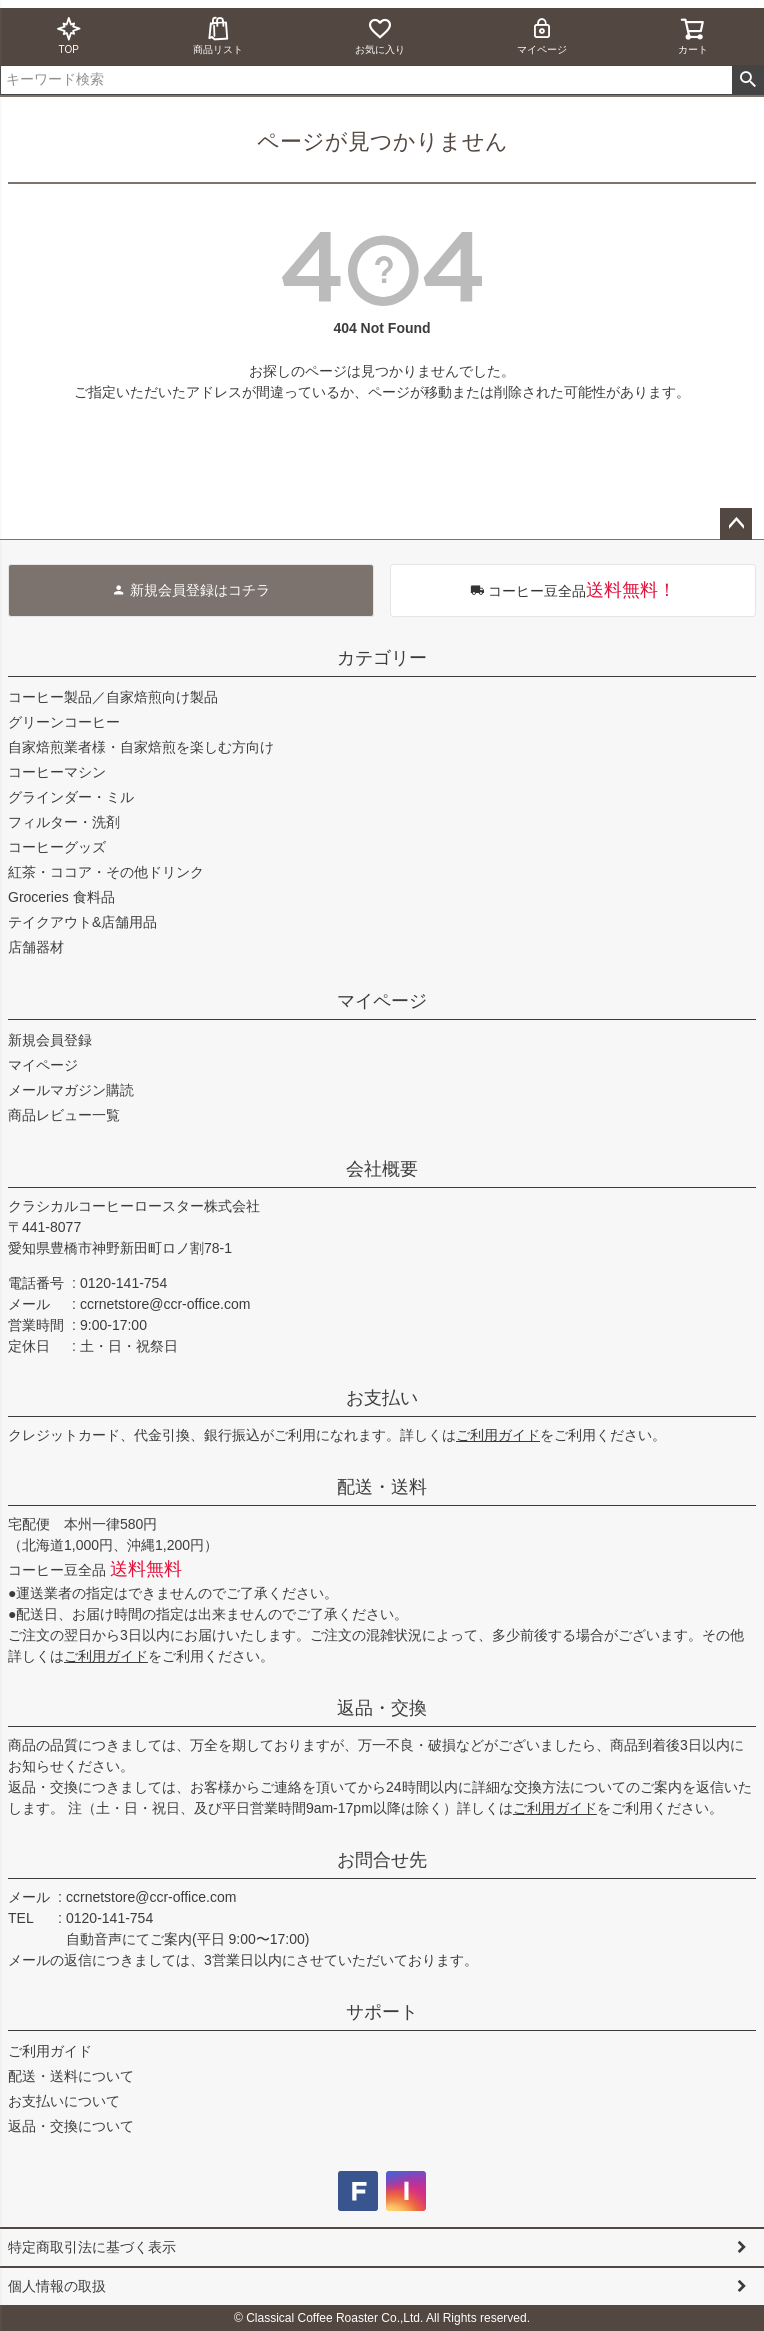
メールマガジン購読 (71, 1090)
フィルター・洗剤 (64, 822)
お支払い (382, 1398)
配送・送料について (71, 2076)
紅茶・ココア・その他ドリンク (106, 872)
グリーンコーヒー (64, 722)
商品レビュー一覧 (64, 1115)
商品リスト (218, 35)
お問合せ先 (382, 1860)
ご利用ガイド (498, 1435)
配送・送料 (382, 1487)
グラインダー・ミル (71, 797)
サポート (382, 2012)
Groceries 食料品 (61, 897)
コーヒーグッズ (57, 847)
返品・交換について (71, 2126)
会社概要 (382, 1169)
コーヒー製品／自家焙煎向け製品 (113, 697)
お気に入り (380, 35)
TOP (69, 35)
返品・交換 (382, 1708)
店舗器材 (36, 947)
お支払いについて (64, 2101)
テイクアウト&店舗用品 (82, 922)
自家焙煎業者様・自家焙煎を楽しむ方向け (141, 747)
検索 (747, 80)
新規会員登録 (50, 1040)
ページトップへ (736, 524)
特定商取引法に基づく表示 (92, 2247)
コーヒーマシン (57, 772)
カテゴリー (382, 658)
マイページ (542, 35)
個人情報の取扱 (57, 2286)
